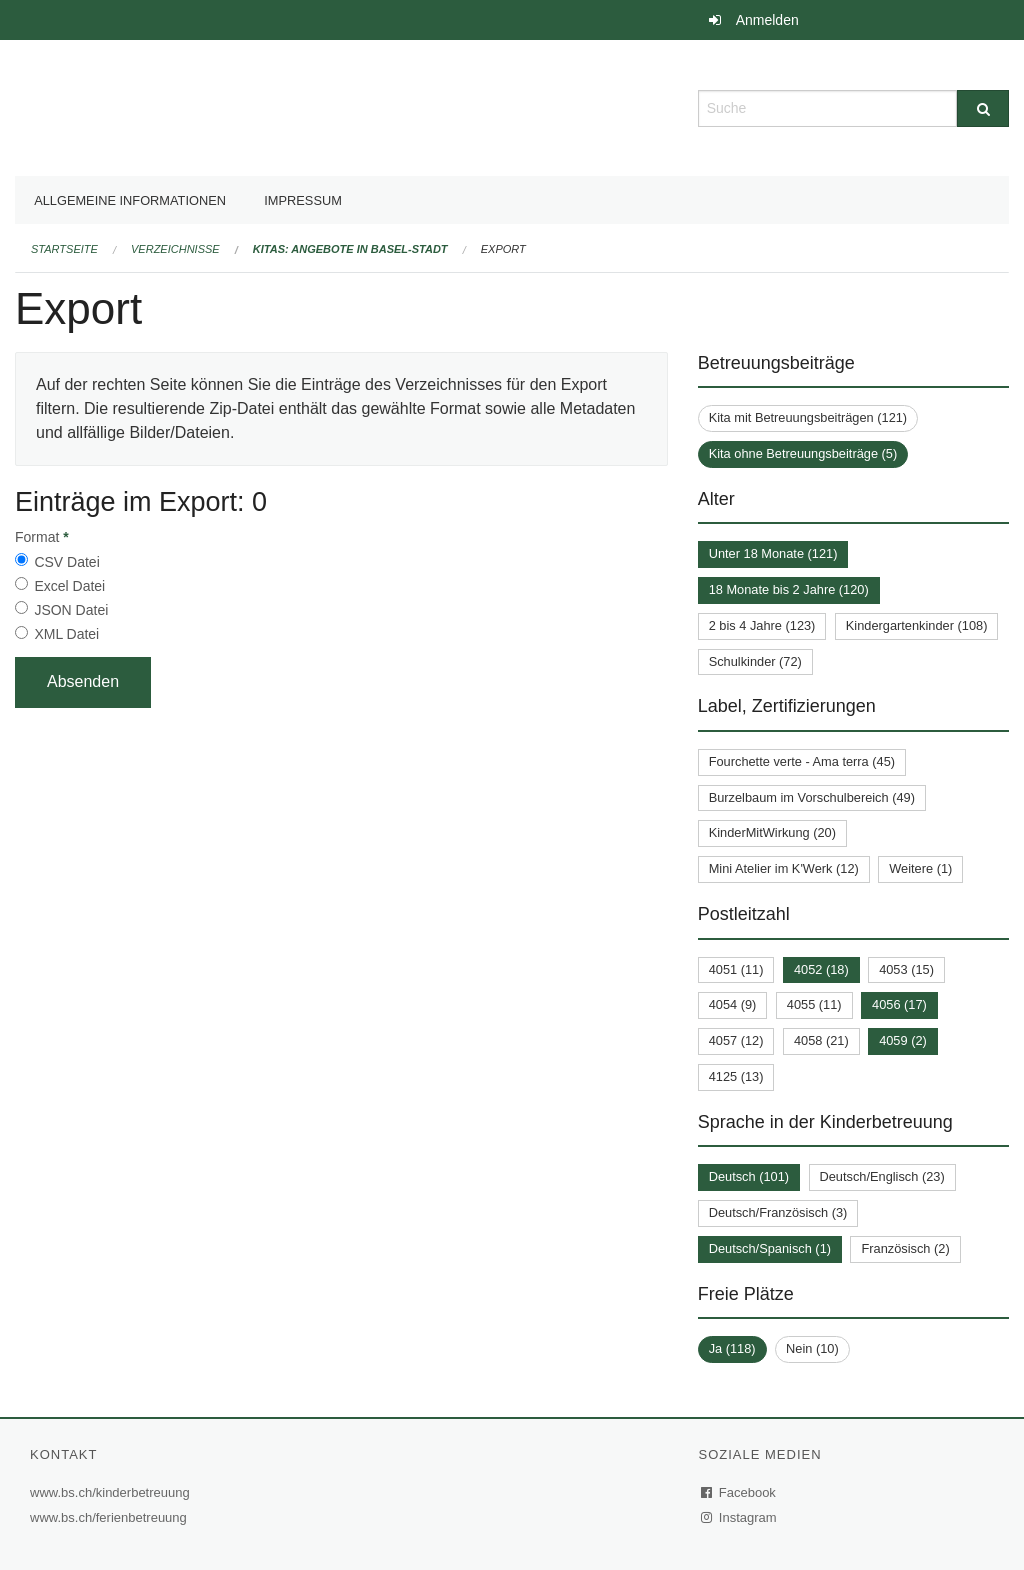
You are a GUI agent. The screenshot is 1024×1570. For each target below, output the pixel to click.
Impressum (303, 200)
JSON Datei (71, 610)
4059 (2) (903, 1040)
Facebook (739, 1492)
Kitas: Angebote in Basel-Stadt (350, 249)
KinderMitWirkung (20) (772, 832)
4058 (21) (821, 1040)
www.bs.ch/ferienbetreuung (111, 1517)
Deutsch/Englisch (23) (882, 1176)
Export (503, 249)
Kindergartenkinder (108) (917, 625)
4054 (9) (733, 1004)
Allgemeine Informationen (130, 200)
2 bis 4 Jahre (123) (762, 625)
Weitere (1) (920, 868)
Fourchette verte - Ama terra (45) (802, 761)
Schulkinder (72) (755, 661)
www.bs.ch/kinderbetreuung (112, 1492)
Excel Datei (69, 586)
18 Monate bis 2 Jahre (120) (789, 589)
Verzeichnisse (175, 249)
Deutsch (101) (749, 1176)
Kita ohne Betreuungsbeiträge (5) (803, 453)
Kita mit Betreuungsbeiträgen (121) (808, 417)
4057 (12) (736, 1040)
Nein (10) (812, 1348)
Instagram (739, 1517)
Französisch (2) (905, 1248)
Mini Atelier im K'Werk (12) (784, 868)
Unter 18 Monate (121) (773, 553)
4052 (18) (821, 969)
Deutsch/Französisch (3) (778, 1212)
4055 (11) (814, 1004)
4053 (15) (906, 969)
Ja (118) (732, 1348)
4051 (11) (736, 969)
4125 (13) (736, 1076)
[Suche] (983, 108)
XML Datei (66, 634)
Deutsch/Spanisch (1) (770, 1248)
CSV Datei (66, 562)
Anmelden (767, 20)
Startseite (64, 249)
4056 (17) (899, 1004)
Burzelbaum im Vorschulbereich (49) (812, 797)
